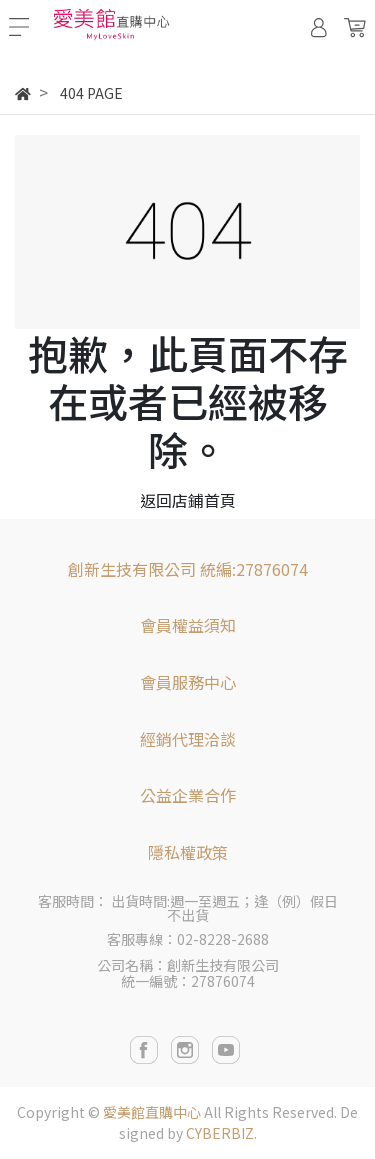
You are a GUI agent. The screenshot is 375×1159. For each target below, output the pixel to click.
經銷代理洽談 (188, 739)
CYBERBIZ (220, 1133)
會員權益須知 (188, 625)
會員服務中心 (188, 682)
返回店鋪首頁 (188, 500)
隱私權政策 (188, 852)
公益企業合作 (188, 795)
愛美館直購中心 (152, 1112)
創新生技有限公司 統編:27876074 (188, 569)
